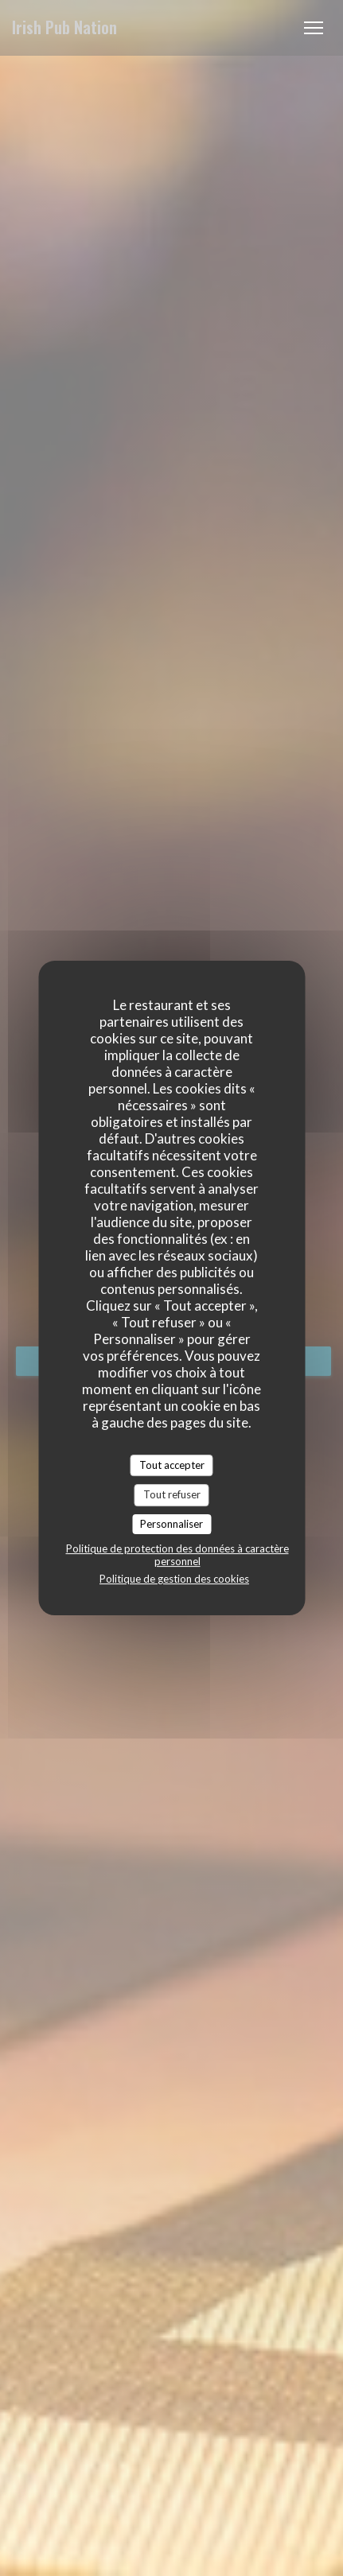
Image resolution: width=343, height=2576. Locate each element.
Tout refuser (172, 1494)
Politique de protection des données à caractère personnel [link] (177, 1555)
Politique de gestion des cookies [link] (174, 1578)
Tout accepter (172, 1465)
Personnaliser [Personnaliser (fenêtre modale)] (171, 1523)
